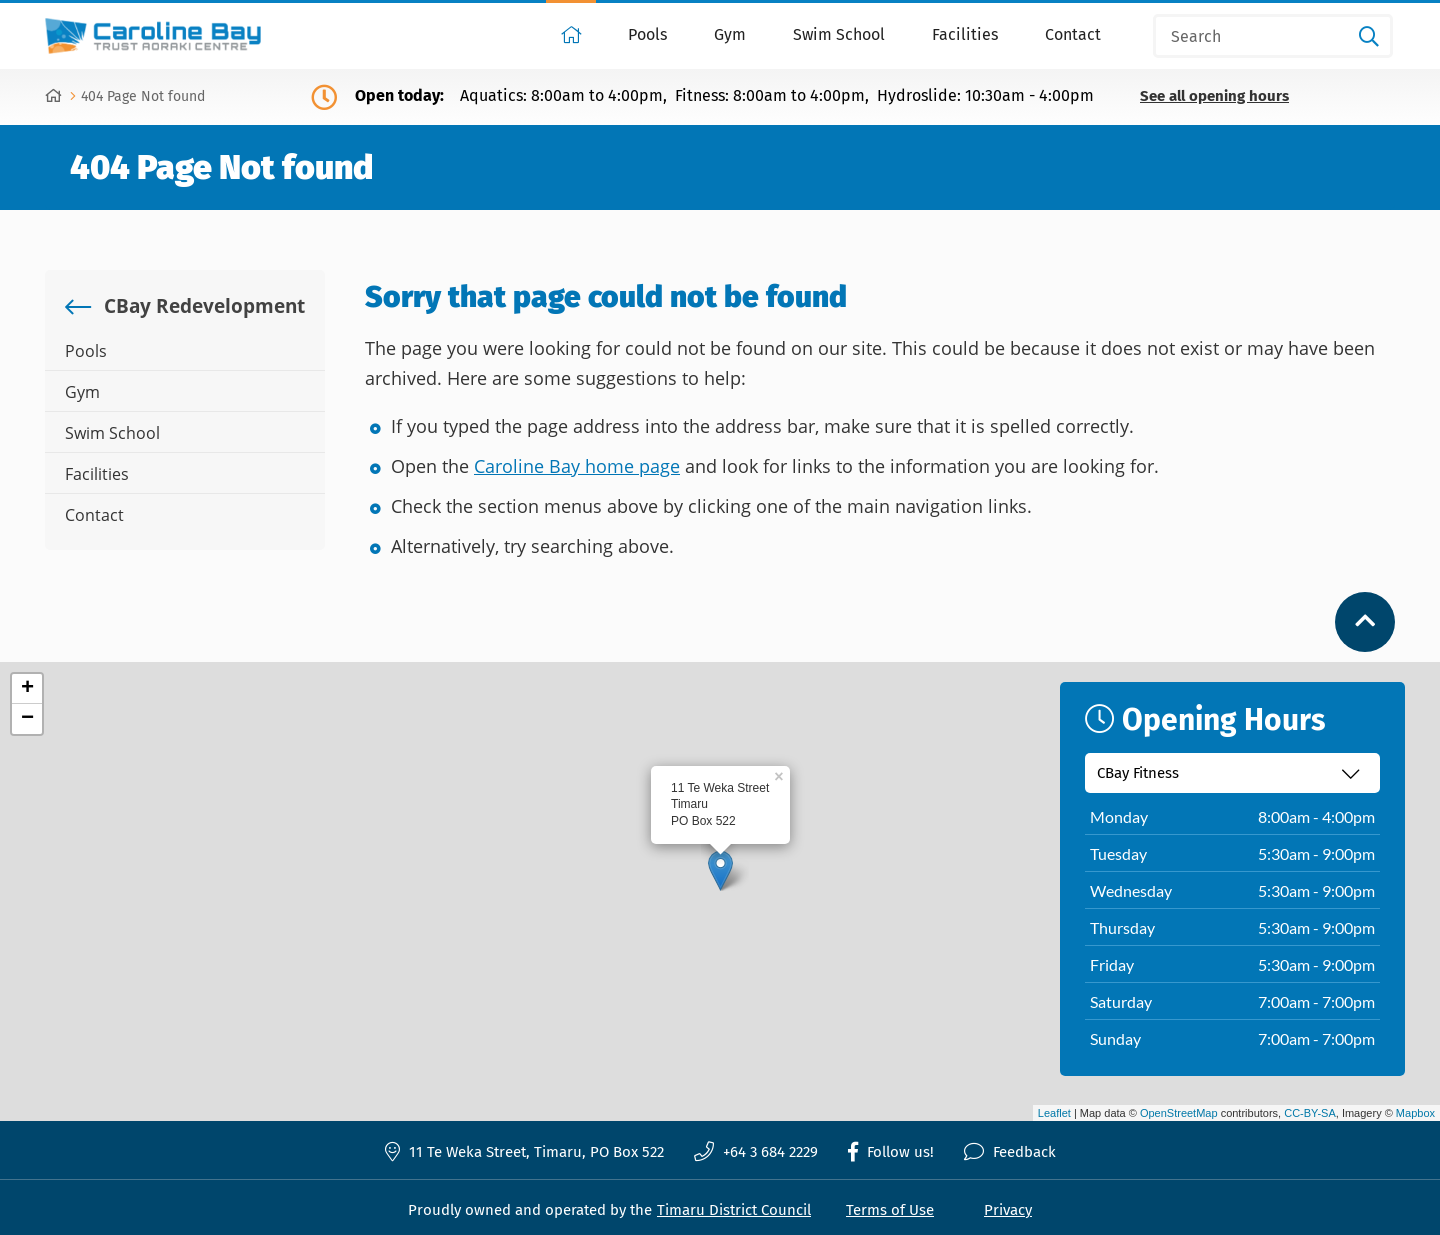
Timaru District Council (734, 1210)
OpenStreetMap (1179, 1113)
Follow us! (891, 1152)
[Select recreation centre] (1232, 773)
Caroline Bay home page (577, 466)
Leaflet (1054, 1113)
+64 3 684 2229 (756, 1152)
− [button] (27, 719)
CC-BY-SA (1310, 1113)
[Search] (1273, 36)
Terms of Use (890, 1210)
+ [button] (27, 689)
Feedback (1010, 1152)
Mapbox (1415, 1113)
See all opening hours (1214, 96)
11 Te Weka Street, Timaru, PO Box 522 (524, 1151)
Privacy (1008, 1210)
